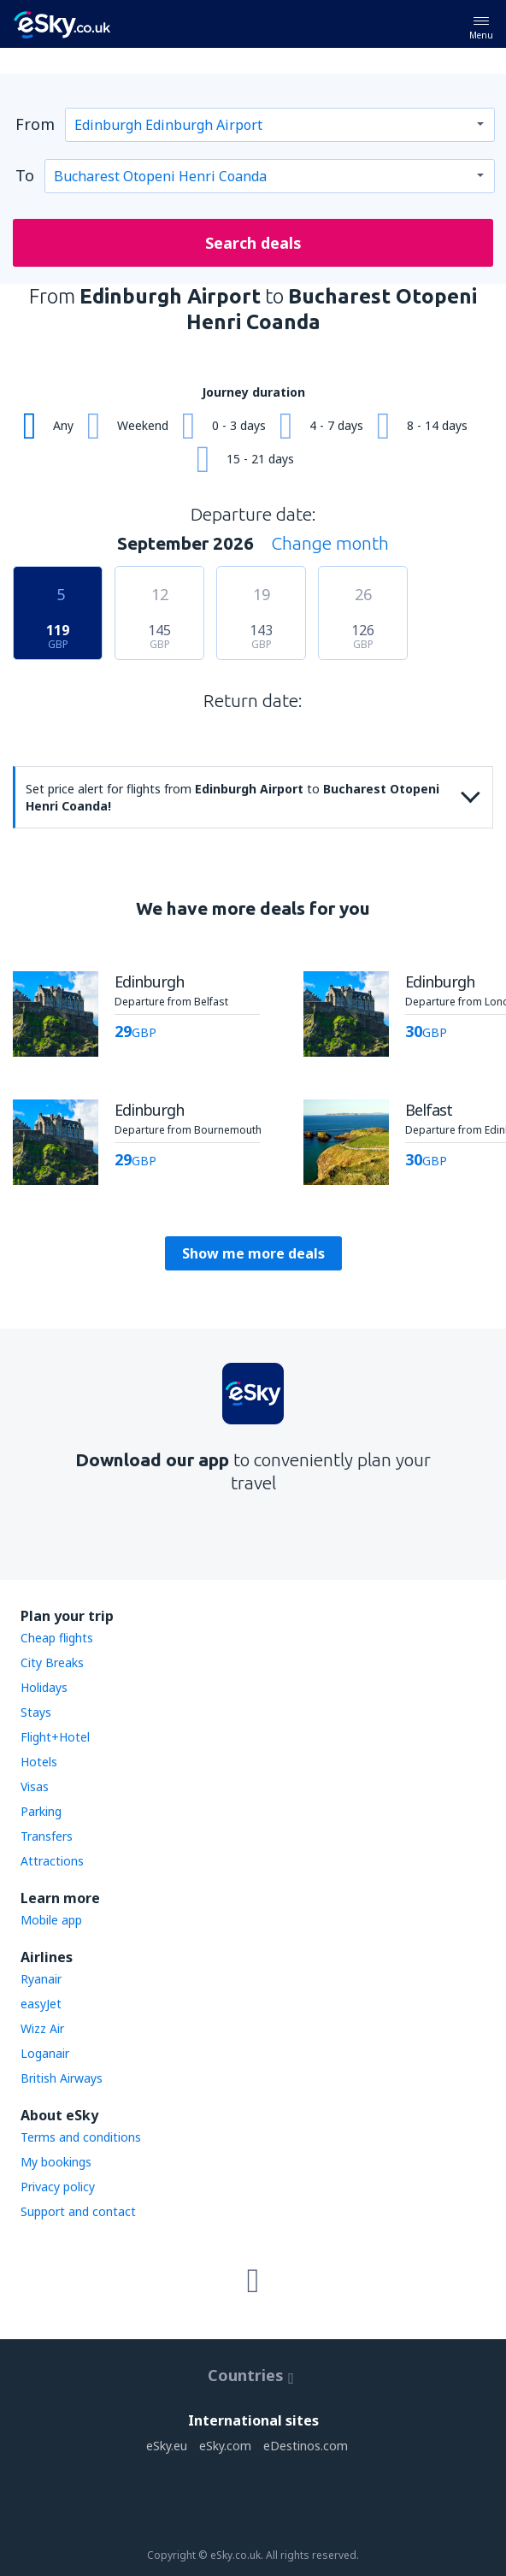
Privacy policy (58, 2186)
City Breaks (52, 1662)
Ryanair (41, 1979)
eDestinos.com (305, 2445)
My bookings (56, 2162)
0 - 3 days (239, 425)
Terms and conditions (81, 2137)
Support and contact (78, 2211)
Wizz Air (42, 2028)
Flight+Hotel (55, 1737)
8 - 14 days (437, 425)
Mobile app (51, 1920)
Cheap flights (57, 1638)
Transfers (47, 1836)
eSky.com (225, 2445)
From (35, 124)
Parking (41, 1811)
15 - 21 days (260, 459)
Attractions (52, 1861)
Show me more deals (253, 1253)
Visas (35, 1786)
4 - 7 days (336, 425)
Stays (36, 1712)
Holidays (44, 1687)
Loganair (45, 2053)
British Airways (62, 2078)
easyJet (41, 2003)
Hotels (39, 1762)
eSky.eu (166, 2445)
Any (63, 425)
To (24, 175)
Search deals (253, 243)
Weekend (142, 425)
